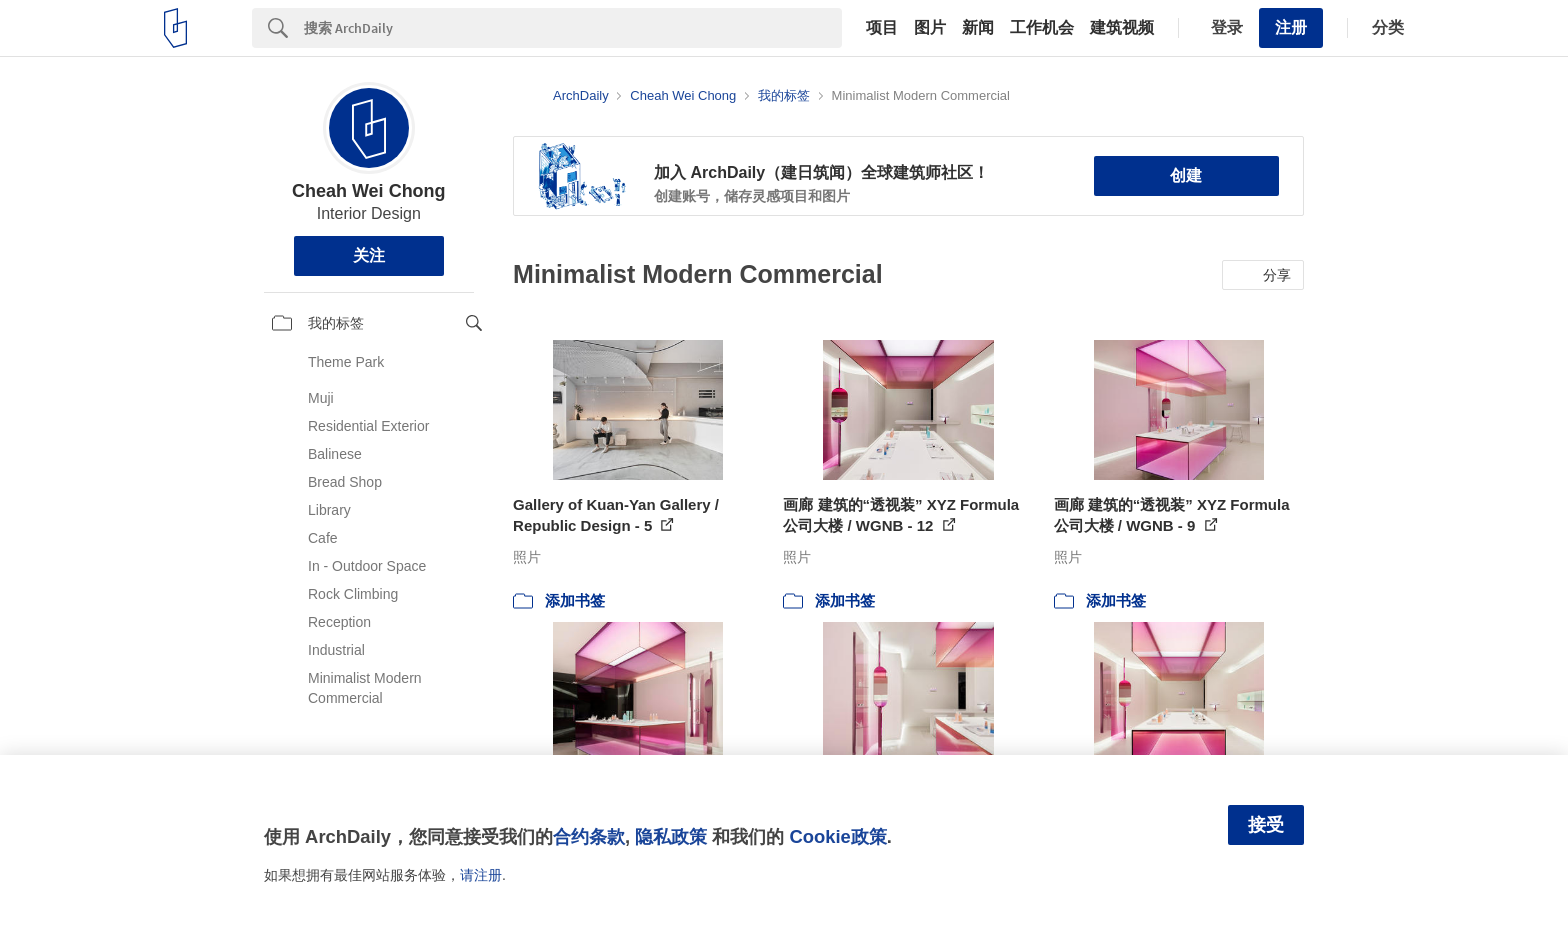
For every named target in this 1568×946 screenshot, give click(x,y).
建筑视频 (1122, 28)
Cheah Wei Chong (369, 191)
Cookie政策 (837, 836)
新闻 (978, 28)
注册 (1291, 27)
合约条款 (589, 836)
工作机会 (1042, 28)
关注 (369, 255)
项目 (882, 28)
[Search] (573, 28)
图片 (930, 28)
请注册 (481, 875)
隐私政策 (671, 836)
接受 (1266, 825)
